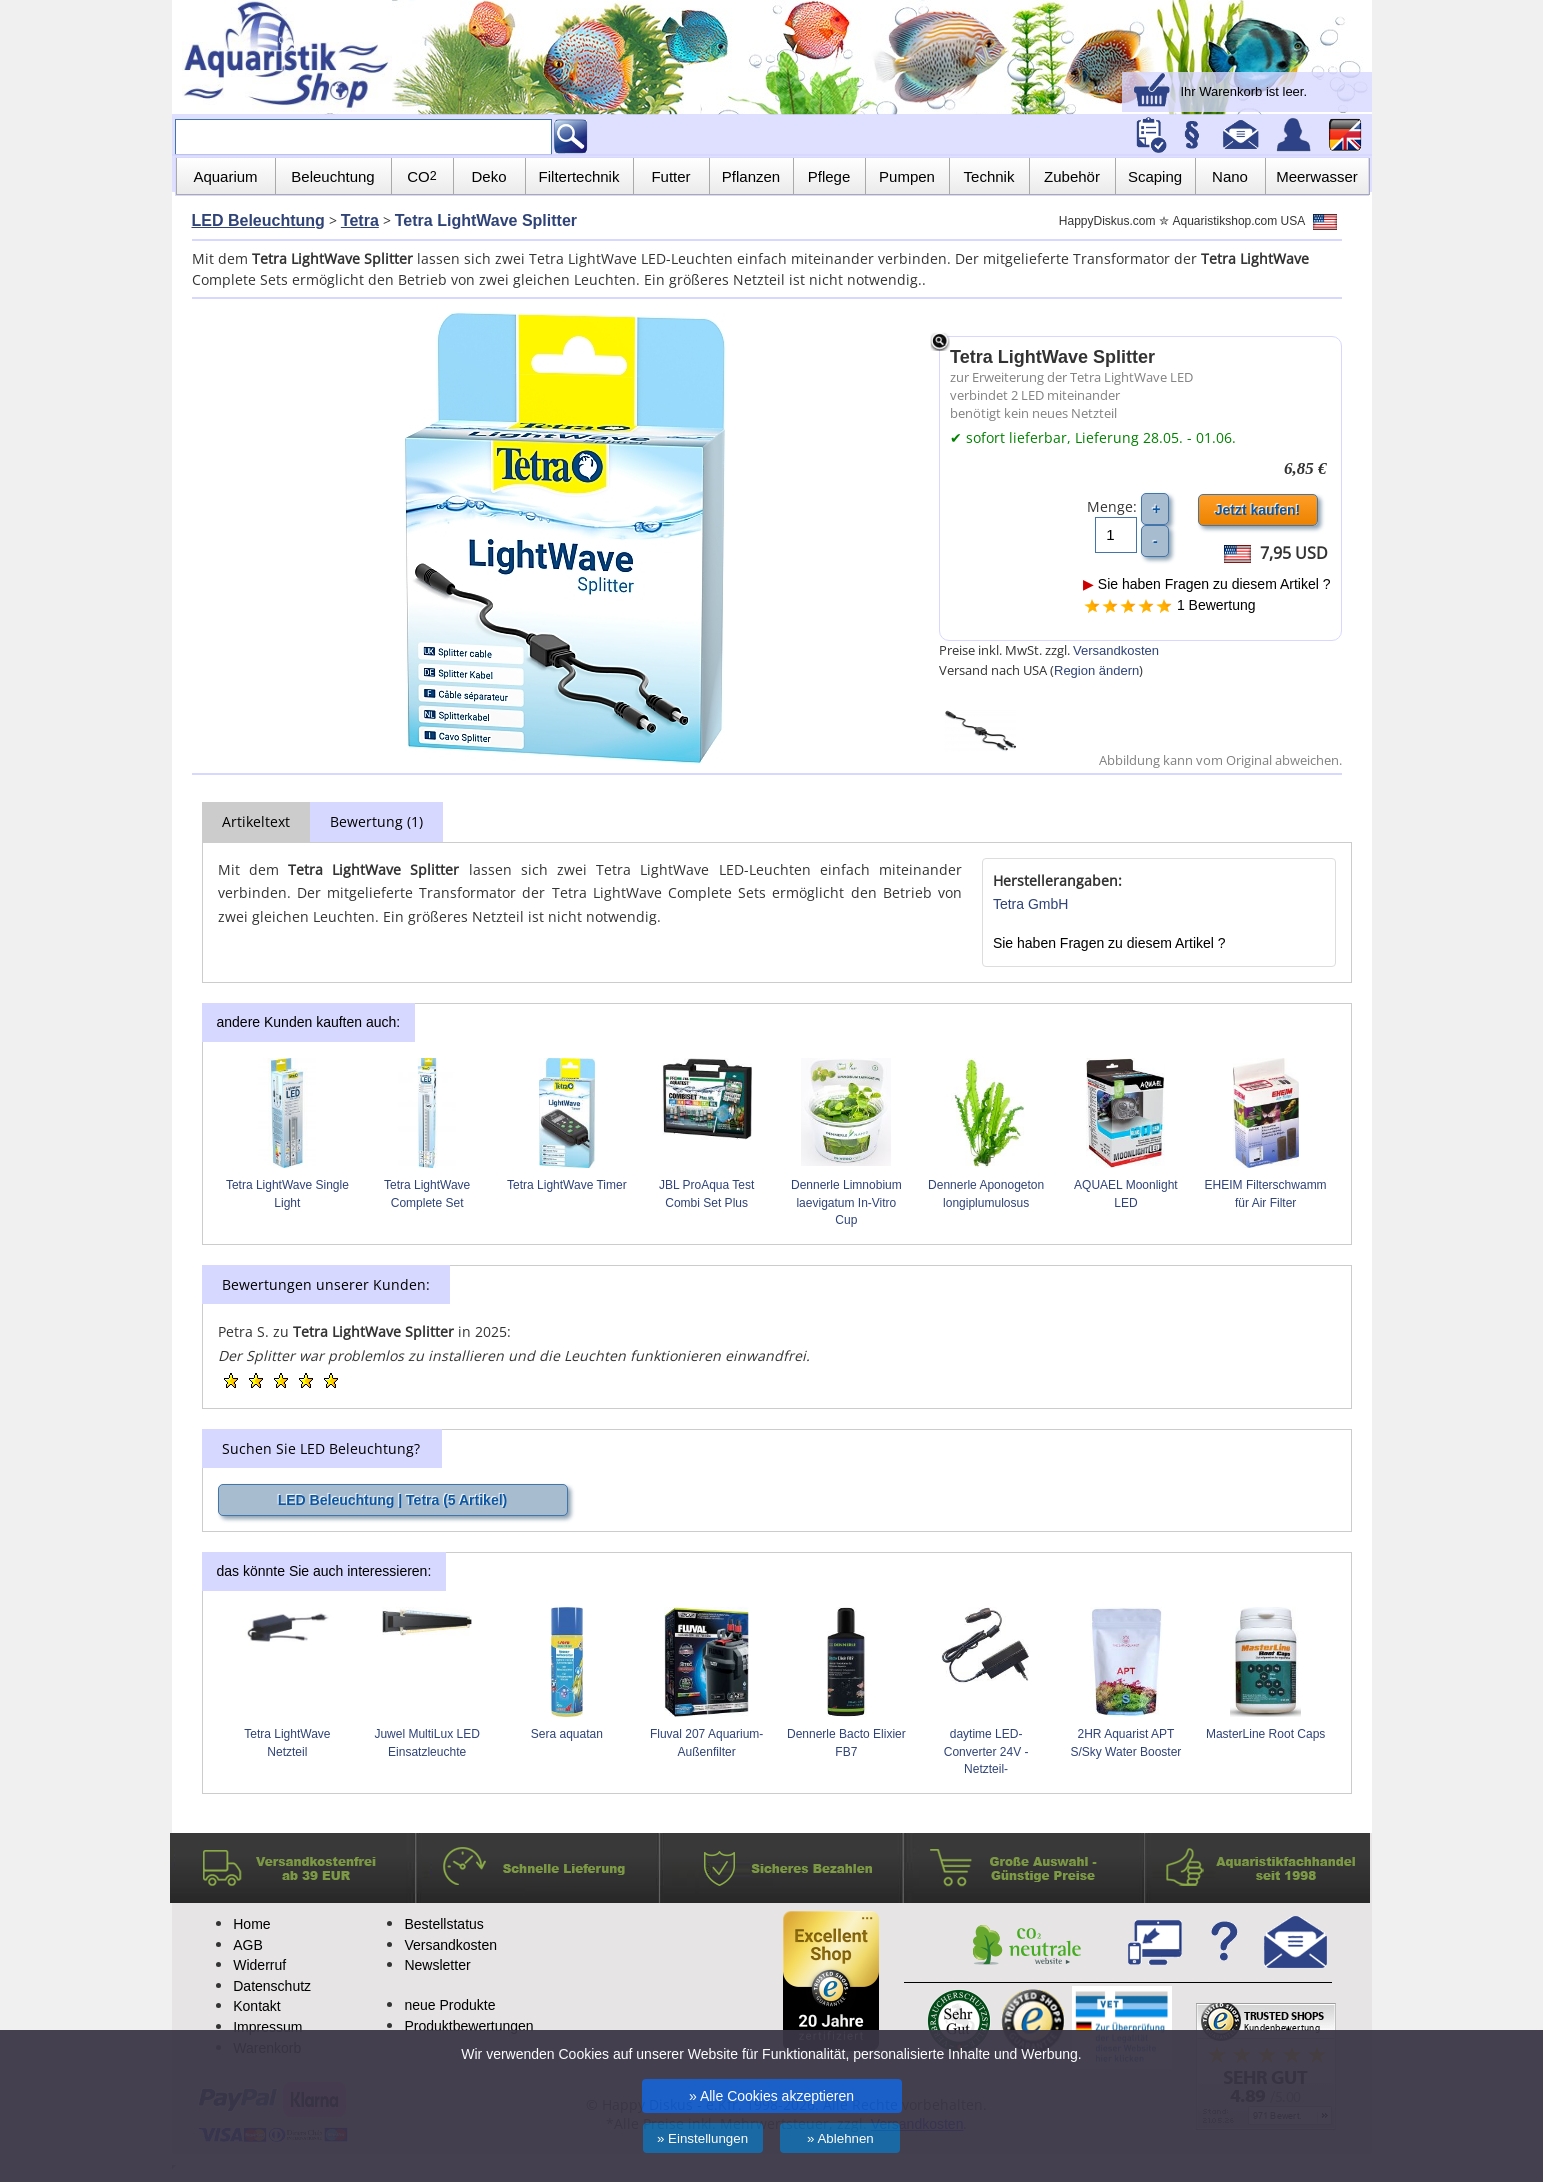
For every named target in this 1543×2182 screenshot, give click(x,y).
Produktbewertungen (468, 2026)
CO (421, 176)
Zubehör (1072, 176)
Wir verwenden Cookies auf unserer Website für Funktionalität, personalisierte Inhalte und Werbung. (771, 2054)
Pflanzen (751, 176)
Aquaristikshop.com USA (1255, 221)
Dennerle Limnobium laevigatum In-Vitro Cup (846, 1203)
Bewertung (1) (376, 821)
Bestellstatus (443, 1924)
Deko (488, 176)
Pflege (829, 176)
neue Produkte (449, 2005)
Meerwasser (1317, 176)
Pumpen (907, 176)
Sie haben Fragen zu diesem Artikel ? (1207, 584)
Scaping (1155, 176)
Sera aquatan (567, 1734)
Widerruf (259, 1965)
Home (251, 1924)
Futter (670, 176)
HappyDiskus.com (1107, 221)
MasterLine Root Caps (1265, 1734)
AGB (248, 1945)
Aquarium (225, 176)
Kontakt (256, 2006)
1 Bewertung (1216, 605)
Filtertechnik (579, 176)
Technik (989, 176)
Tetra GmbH (1030, 904)
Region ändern (1096, 670)
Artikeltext (256, 821)
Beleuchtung (332, 176)
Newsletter (437, 1965)
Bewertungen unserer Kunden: (326, 1284)
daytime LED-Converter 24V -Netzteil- (986, 1752)
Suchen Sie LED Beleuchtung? (321, 1448)
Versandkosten (1116, 650)
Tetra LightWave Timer (567, 1185)
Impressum (267, 2027)
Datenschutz (272, 1986)
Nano (1230, 176)
